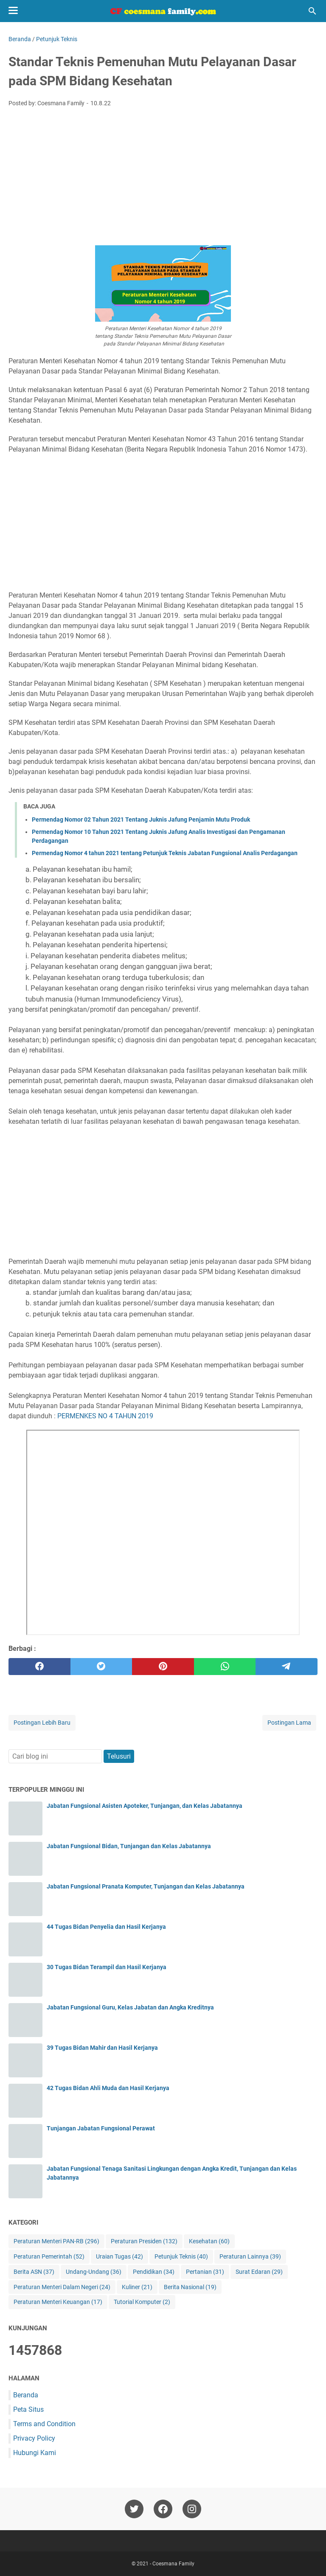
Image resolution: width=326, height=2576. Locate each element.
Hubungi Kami (34, 2453)
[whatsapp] (225, 1666)
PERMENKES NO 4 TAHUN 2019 (105, 1416)
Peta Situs (28, 2409)
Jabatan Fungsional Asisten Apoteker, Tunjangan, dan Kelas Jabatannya (144, 1805)
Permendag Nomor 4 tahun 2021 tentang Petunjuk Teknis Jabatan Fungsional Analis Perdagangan (165, 853)
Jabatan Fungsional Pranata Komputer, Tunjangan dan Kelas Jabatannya (145, 1886)
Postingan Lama (289, 1722)
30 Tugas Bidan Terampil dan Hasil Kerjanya (106, 1967)
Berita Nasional (190, 2287)
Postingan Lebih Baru (42, 1722)
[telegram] (287, 1666)
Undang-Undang (93, 2272)
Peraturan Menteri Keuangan (58, 2302)
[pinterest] (163, 1666)
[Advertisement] (163, 177)
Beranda (25, 2395)
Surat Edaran (259, 2272)
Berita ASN (34, 2272)
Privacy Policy (34, 2438)
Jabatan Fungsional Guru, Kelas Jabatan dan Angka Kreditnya (130, 2007)
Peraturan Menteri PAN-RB (56, 2241)
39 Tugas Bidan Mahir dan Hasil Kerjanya (102, 2047)
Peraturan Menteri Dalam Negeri (62, 2287)
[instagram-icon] (192, 2509)
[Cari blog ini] (312, 11)
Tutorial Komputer (142, 2302)
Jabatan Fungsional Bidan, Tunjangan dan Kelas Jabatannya (129, 1846)
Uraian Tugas (119, 2256)
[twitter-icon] (134, 2509)
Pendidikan (153, 2272)
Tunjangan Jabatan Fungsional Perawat (101, 2128)
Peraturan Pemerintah (49, 2256)
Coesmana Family (173, 2564)
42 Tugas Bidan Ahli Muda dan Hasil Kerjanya (108, 2088)
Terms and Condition (44, 2424)
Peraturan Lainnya (250, 2256)
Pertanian (205, 2272)
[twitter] (101, 1666)
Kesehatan (209, 2241)
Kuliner (137, 2287)
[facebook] (39, 1666)
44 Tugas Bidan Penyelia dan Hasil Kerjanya (106, 1926)
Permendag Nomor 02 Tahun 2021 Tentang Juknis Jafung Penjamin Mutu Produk (141, 819)
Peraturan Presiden (144, 2241)
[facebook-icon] (163, 2509)
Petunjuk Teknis (181, 2256)
